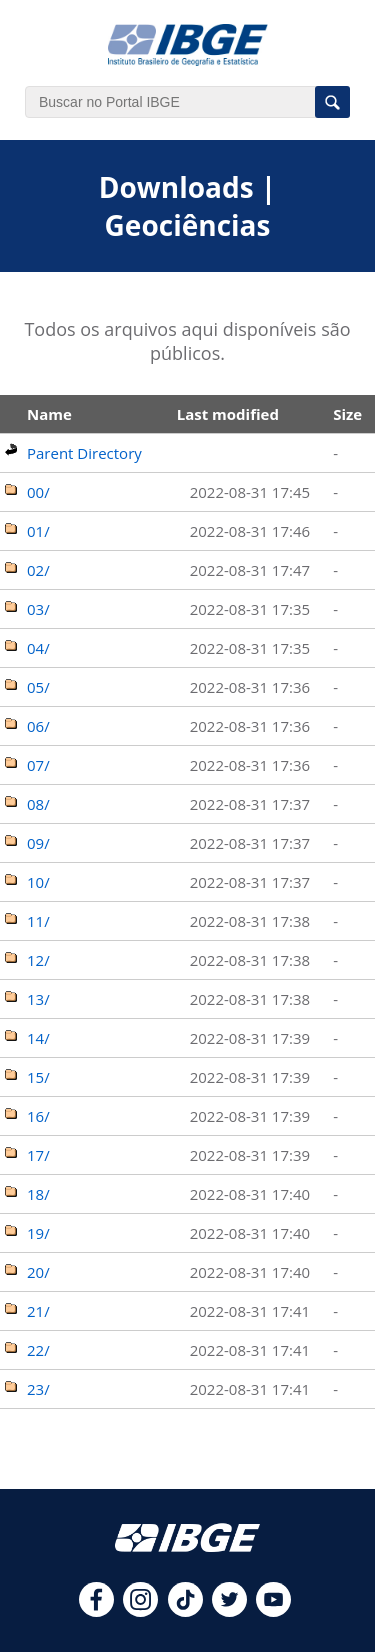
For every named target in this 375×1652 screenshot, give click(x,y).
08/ (38, 804)
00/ (38, 492)
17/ (38, 1155)
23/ (38, 1389)
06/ (38, 726)
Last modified (228, 414)
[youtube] (273, 1611)
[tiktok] (185, 1611)
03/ (38, 609)
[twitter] (229, 1611)
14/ (38, 1038)
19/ (38, 1233)
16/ (38, 1116)
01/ (38, 531)
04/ (38, 648)
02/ (38, 570)
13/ (38, 999)
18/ (38, 1194)
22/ (38, 1350)
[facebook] (96, 1611)
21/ (38, 1311)
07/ (38, 765)
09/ (38, 843)
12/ (38, 960)
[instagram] (140, 1611)
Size (347, 414)
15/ (38, 1077)
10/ (38, 882)
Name (49, 414)
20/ (38, 1272)
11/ (38, 921)
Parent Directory (84, 453)
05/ (38, 687)
